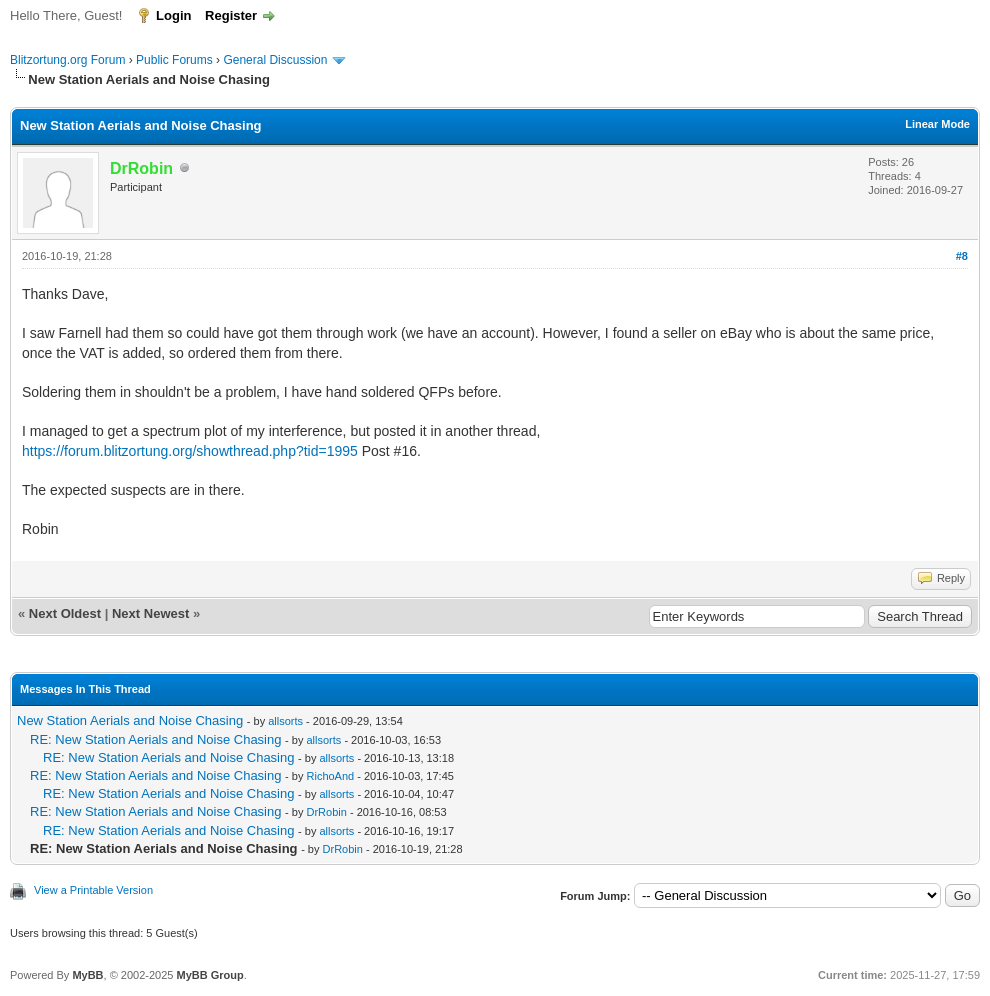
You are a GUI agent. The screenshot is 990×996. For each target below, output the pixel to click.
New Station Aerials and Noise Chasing (130, 720)
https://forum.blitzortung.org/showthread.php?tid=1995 (190, 451)
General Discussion (275, 60)
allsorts (285, 721)
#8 (962, 256)
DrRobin (327, 812)
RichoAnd (331, 776)
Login (173, 15)
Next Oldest (65, 613)
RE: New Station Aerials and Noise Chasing (155, 739)
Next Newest (150, 613)
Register (231, 15)
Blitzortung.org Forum (67, 60)
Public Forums (174, 60)
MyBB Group (209, 975)
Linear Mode (937, 124)
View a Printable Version (93, 890)
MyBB (87, 975)
